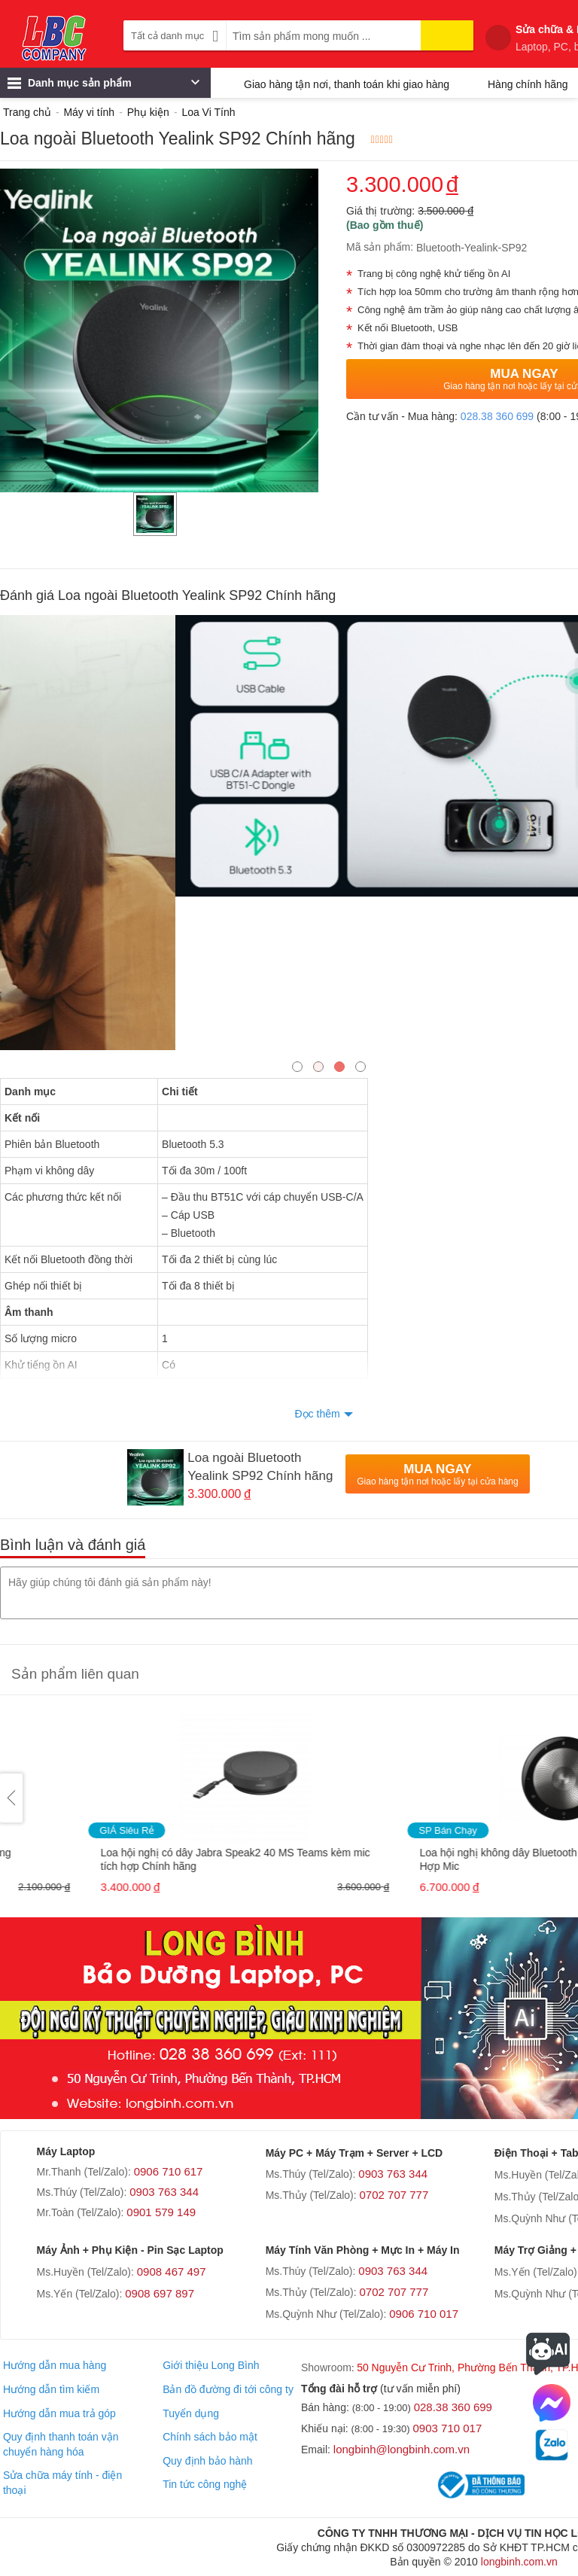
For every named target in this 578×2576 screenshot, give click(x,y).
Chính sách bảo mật (210, 2437)
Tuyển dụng (191, 2413)
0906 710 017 (423, 2313)
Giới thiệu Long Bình (211, 2365)
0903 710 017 (447, 2428)
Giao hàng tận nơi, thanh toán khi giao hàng (346, 84)
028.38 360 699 (497, 416)
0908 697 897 (159, 2293)
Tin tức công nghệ (205, 2484)
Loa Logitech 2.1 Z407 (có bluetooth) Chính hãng (130, 1853)
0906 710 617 (168, 2171)
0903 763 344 (164, 2191)
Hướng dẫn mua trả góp (59, 2413)
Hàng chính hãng (528, 84)
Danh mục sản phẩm (103, 86)
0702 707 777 (394, 2194)
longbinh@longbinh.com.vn (401, 2449)
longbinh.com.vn (519, 2562)
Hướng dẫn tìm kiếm (51, 2389)
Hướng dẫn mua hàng (54, 2365)
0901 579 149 (161, 2212)
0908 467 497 (171, 2271)
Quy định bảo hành (207, 2461)
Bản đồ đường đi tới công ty (228, 2389)
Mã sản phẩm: (379, 247)
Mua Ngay (437, 1474)
